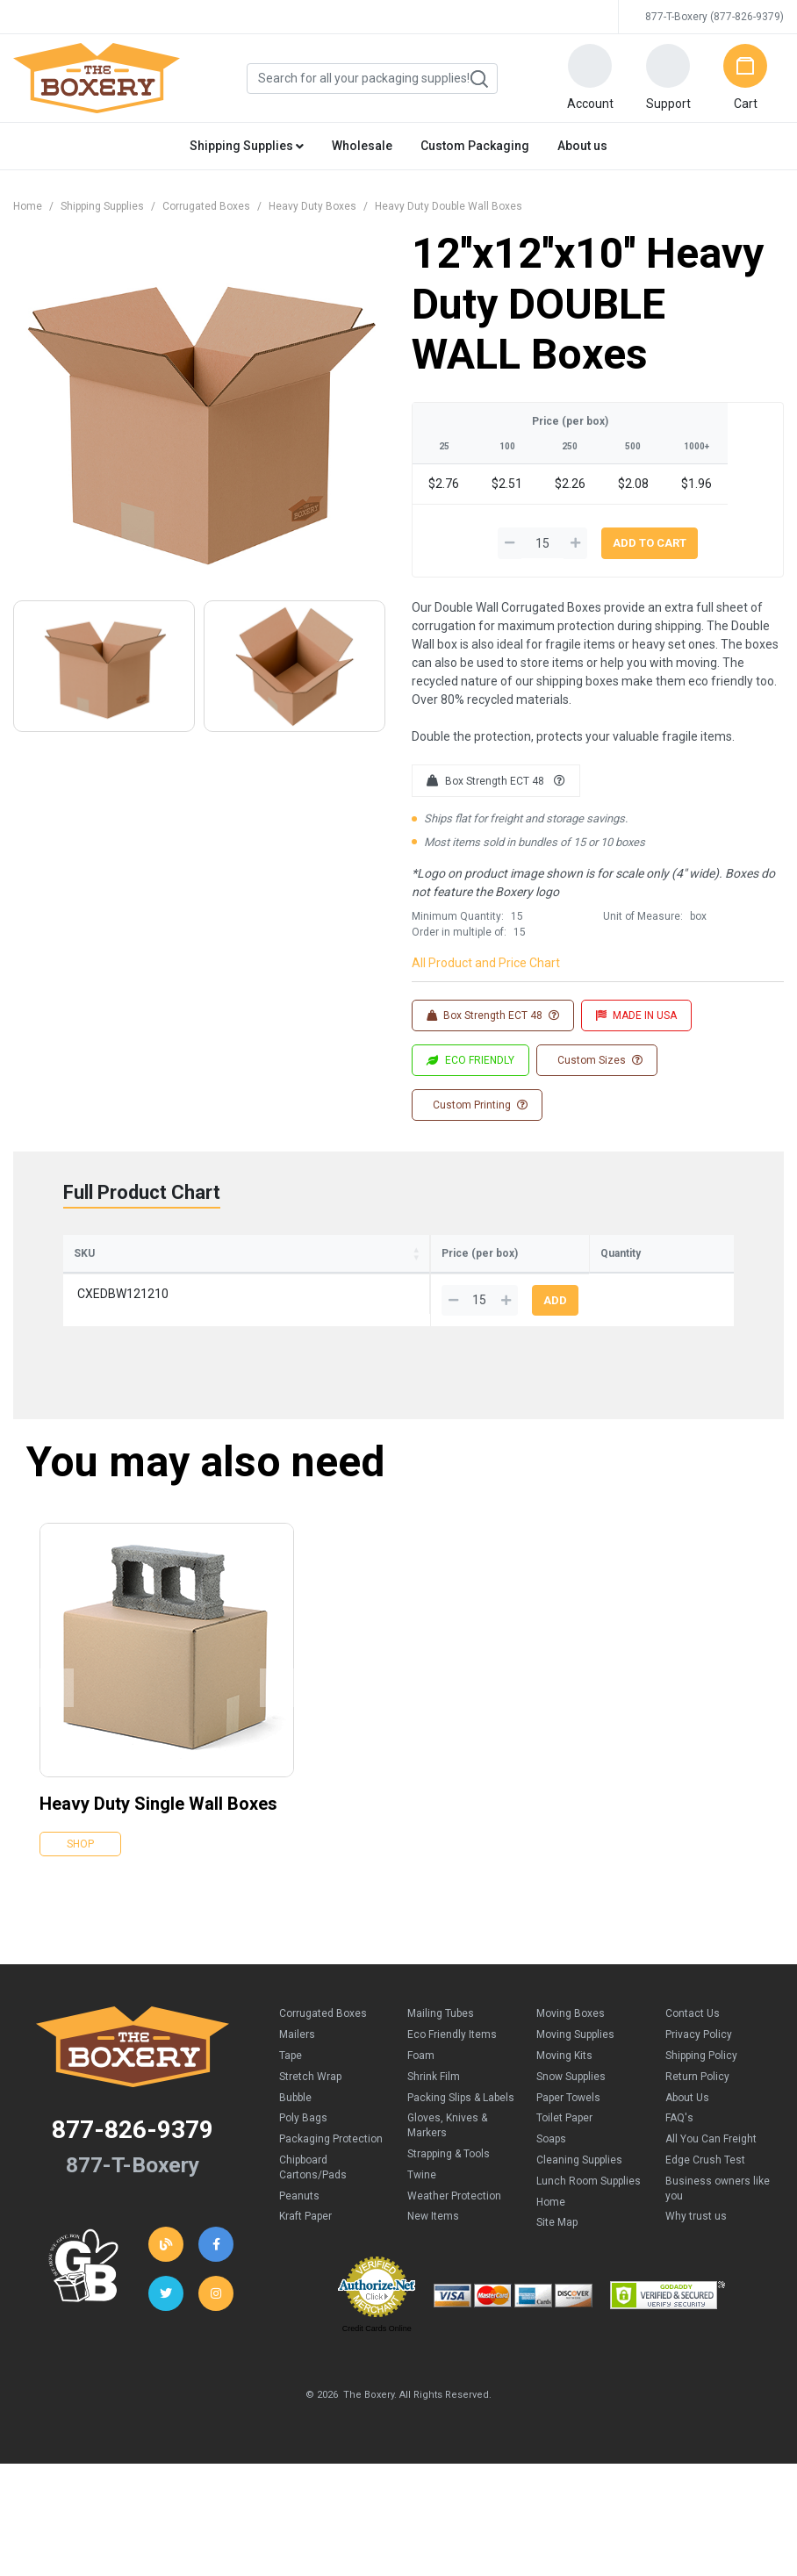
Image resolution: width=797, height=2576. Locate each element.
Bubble (295, 2123)
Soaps (551, 2164)
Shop (80, 1869)
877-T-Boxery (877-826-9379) (714, 17)
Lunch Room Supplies (588, 2206)
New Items (433, 2241)
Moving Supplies (575, 2060)
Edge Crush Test (705, 2185)
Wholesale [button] (362, 146)
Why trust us (696, 2241)
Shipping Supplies (102, 206)
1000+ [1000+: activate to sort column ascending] (608, 1280)
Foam (420, 2081)
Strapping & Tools (448, 2179)
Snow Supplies (571, 2102)
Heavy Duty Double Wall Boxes (448, 206)
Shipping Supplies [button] (247, 146)
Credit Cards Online (377, 2354)
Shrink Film (433, 2102)
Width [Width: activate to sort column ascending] (273, 1279)
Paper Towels (568, 2123)
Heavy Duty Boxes (312, 206)
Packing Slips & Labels (460, 2123)
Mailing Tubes (440, 2039)
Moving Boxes (570, 2039)
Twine (421, 2200)
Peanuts (299, 2221)
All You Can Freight (711, 2164)
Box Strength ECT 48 (496, 781)
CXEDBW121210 (123, 1319)
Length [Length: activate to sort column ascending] (208, 1279)
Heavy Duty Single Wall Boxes (158, 1829)
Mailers (297, 2060)
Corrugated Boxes (206, 206)
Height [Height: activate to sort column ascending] (337, 1279)
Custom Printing (479, 1105)
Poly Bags (303, 2143)
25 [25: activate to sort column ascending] (393, 1280)
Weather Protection (454, 2221)
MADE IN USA (636, 1015)
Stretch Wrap (310, 2102)
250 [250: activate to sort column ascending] (499, 1280)
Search (478, 79)
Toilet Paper (564, 2143)
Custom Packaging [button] (474, 146)
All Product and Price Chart (486, 963)
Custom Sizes (599, 1060)
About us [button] (582, 146)
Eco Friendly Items (452, 2060)
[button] (589, 78)
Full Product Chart (141, 1192)
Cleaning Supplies (579, 2185)
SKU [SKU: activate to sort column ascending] (84, 1279)
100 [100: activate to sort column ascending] (448, 1280)
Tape (290, 2081)
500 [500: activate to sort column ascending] (551, 1280)
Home (27, 206)
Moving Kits (564, 2081)
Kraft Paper (305, 2241)
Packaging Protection (331, 2164)
